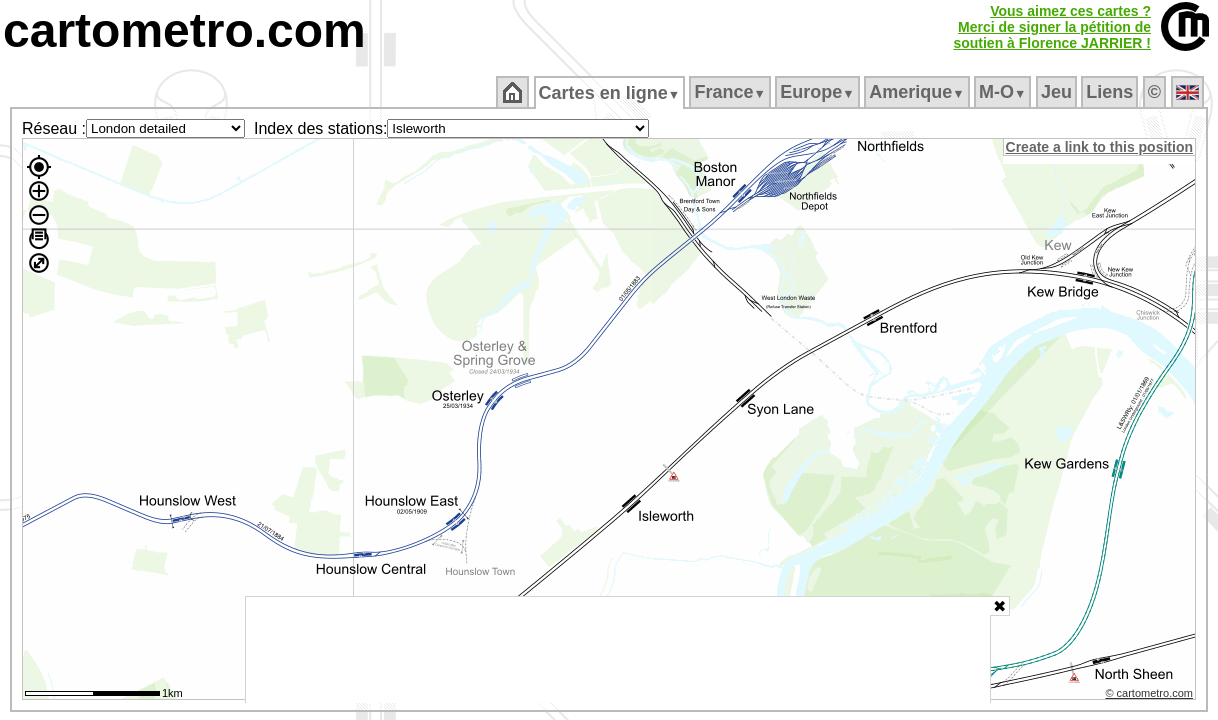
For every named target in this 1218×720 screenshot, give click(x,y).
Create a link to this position (1100, 147)
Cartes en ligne (610, 93)
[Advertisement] (618, 650)
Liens (1111, 92)
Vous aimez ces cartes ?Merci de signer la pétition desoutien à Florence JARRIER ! (1052, 27)
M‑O (1004, 92)
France (731, 92)
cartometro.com (184, 30)
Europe (819, 92)
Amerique (918, 92)
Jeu (1057, 92)
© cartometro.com (1151, 696)
